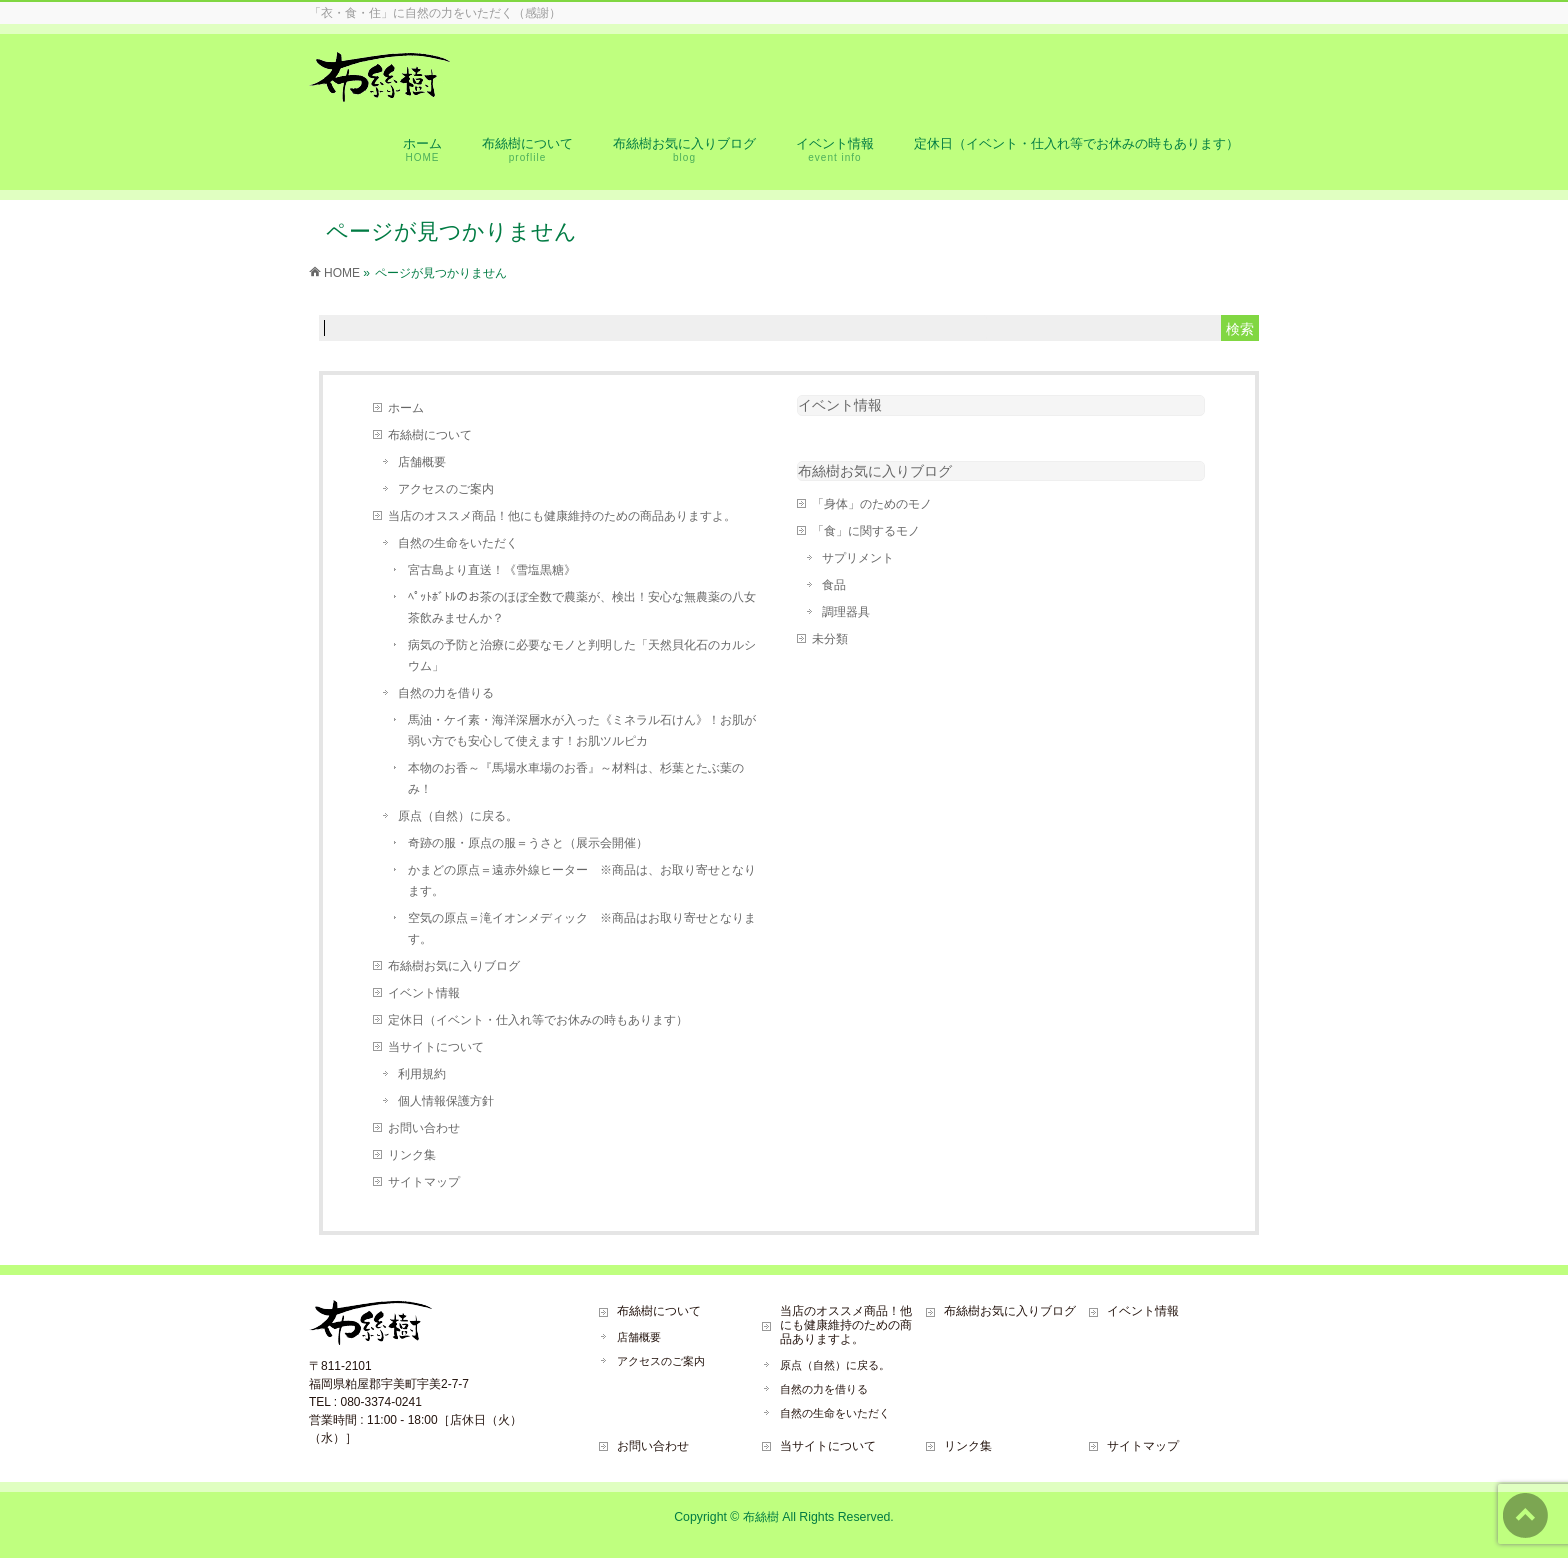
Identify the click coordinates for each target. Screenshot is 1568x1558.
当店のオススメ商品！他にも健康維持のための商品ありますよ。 (562, 516)
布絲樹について (430, 435)
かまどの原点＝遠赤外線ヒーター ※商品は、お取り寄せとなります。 (582, 880)
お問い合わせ (424, 1128)
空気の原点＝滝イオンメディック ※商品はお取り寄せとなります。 (582, 928)
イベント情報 (424, 993)
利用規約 (422, 1074)
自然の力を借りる (446, 693)
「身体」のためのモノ (872, 504)
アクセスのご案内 (446, 489)
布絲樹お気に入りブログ (454, 966)
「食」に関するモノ (866, 531)
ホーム (406, 408)
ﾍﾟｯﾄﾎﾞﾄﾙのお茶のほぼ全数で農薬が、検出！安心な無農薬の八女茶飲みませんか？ (582, 607)
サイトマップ (424, 1182)
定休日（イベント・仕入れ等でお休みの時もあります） (538, 1020)
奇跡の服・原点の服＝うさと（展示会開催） (528, 843)
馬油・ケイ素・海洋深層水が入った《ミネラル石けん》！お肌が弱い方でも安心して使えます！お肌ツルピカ (582, 730)
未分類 (830, 639)
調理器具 (846, 612)
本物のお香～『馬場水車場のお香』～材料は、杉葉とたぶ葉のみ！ (576, 778)
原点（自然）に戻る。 (458, 816)
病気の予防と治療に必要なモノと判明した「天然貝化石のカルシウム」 (582, 655)
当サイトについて (436, 1047)
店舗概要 (422, 462)
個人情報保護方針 (446, 1101)
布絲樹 (761, 1517)
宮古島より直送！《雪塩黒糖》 (492, 570)
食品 (834, 585)
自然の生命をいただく (458, 543)
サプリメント (858, 558)
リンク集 (412, 1155)
